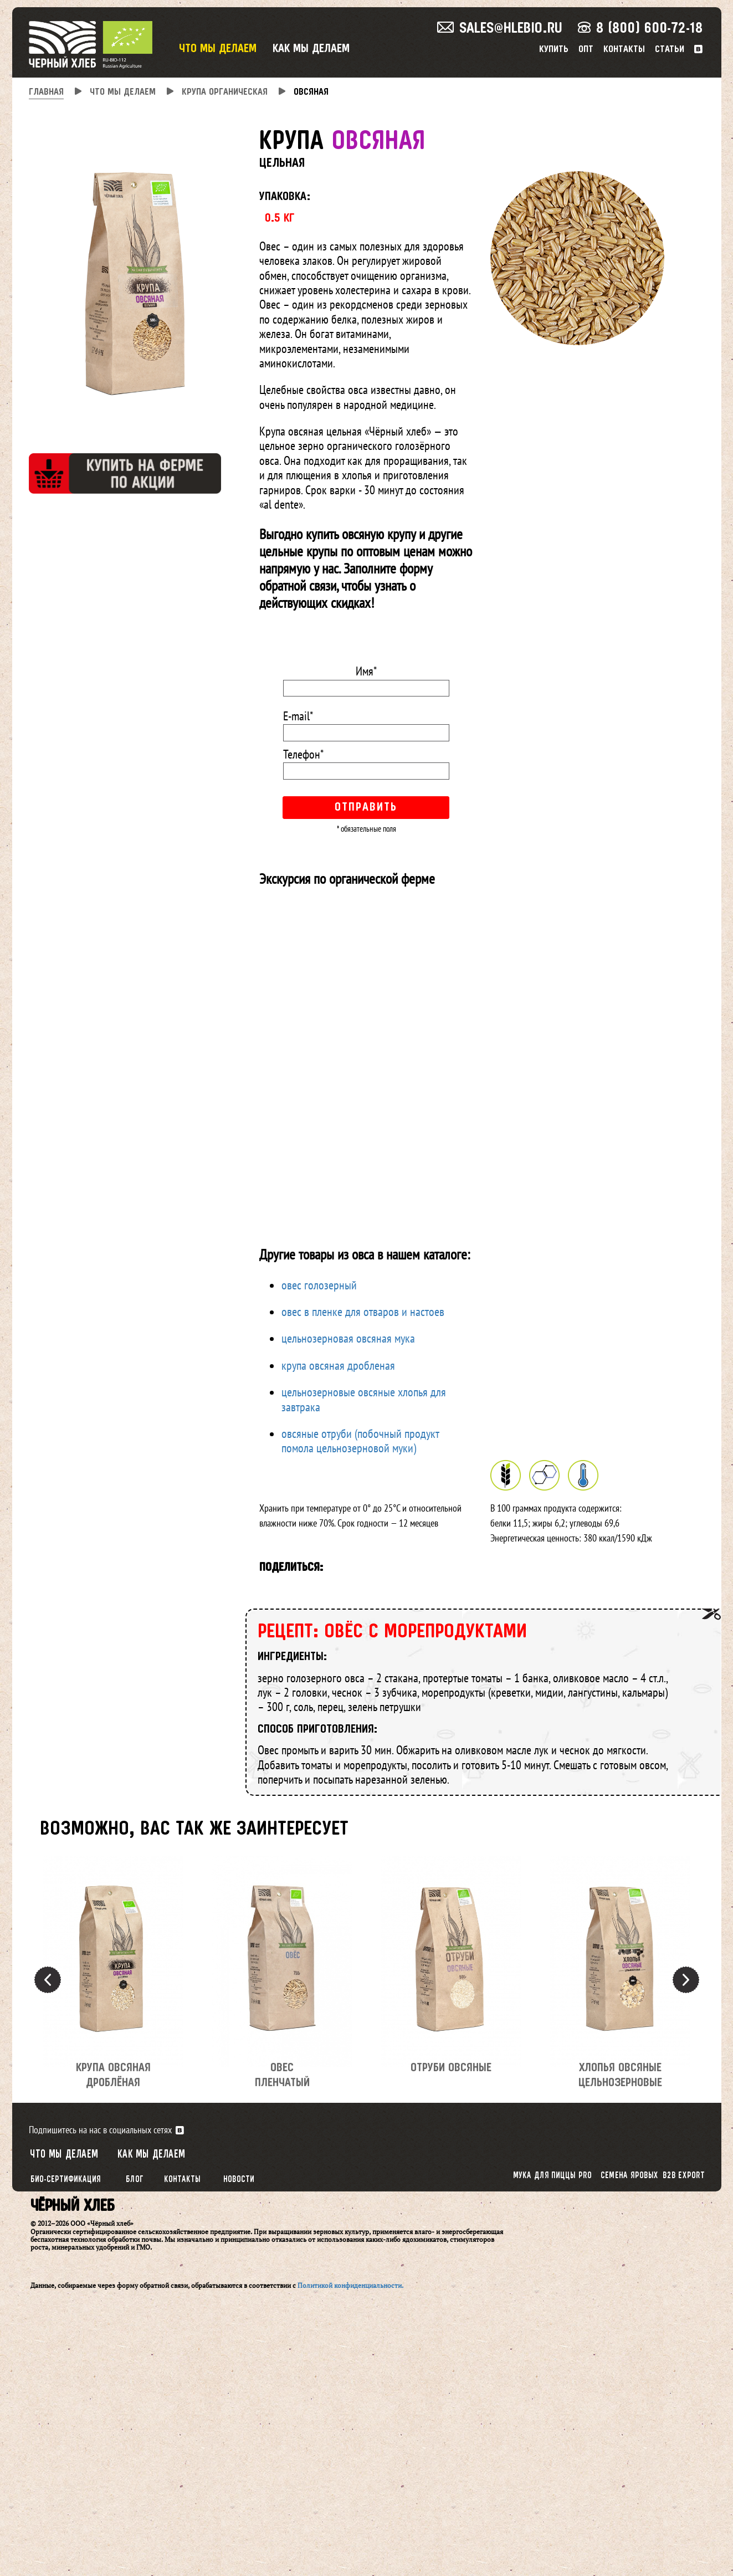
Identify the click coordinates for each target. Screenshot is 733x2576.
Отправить (366, 807)
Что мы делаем (218, 49)
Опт (585, 49)
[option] (113, 1979)
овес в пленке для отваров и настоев (362, 1311)
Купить (553, 49)
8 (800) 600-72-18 (640, 29)
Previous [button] (47, 1979)
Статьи (669, 49)
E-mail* (298, 716)
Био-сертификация (65, 2179)
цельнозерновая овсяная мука (348, 1338)
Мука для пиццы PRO (551, 2175)
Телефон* (303, 754)
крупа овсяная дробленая (338, 1365)
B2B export (683, 2175)
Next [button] (686, 1979)
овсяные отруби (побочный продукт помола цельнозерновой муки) (360, 1441)
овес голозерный (319, 1285)
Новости (238, 2179)
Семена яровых (629, 2175)
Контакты (624, 49)
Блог (134, 2179)
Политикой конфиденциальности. (350, 2285)
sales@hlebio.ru (499, 29)
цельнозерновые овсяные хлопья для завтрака (363, 1399)
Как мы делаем (311, 49)
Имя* (366, 671)
